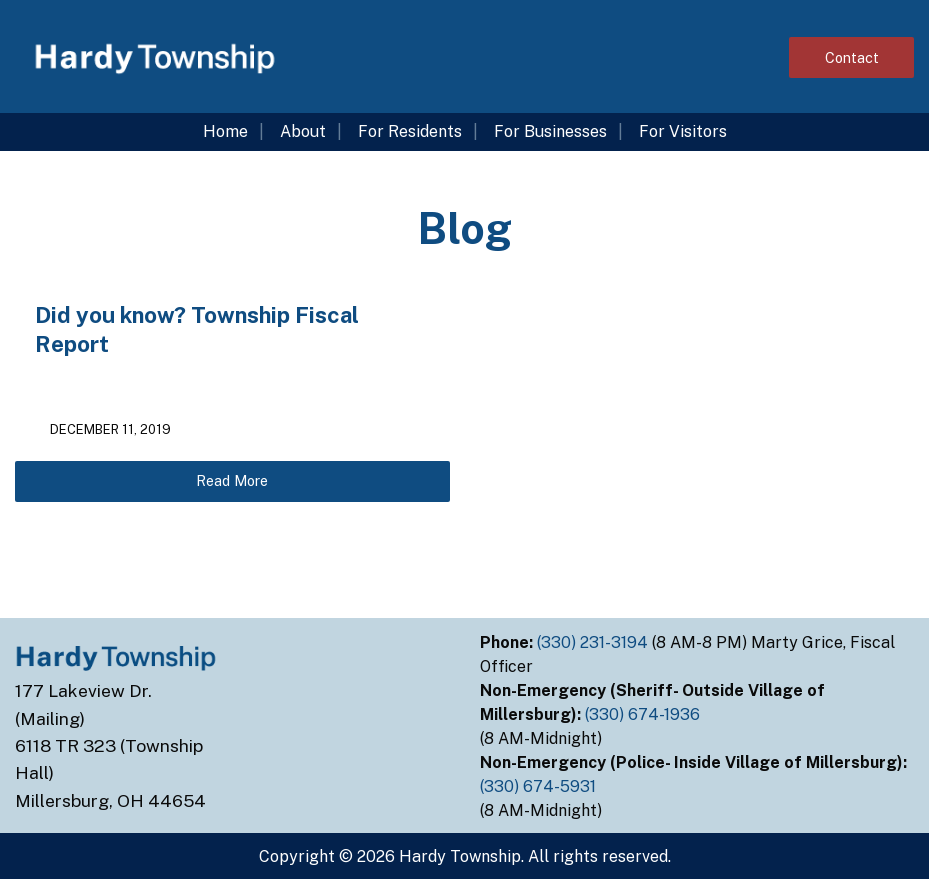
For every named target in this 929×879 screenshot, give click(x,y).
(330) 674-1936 (644, 714)
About (303, 131)
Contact (852, 57)
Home (225, 131)
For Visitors (683, 131)
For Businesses (550, 131)
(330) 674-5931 (540, 786)
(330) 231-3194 (594, 642)
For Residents (410, 131)
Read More (232, 480)
